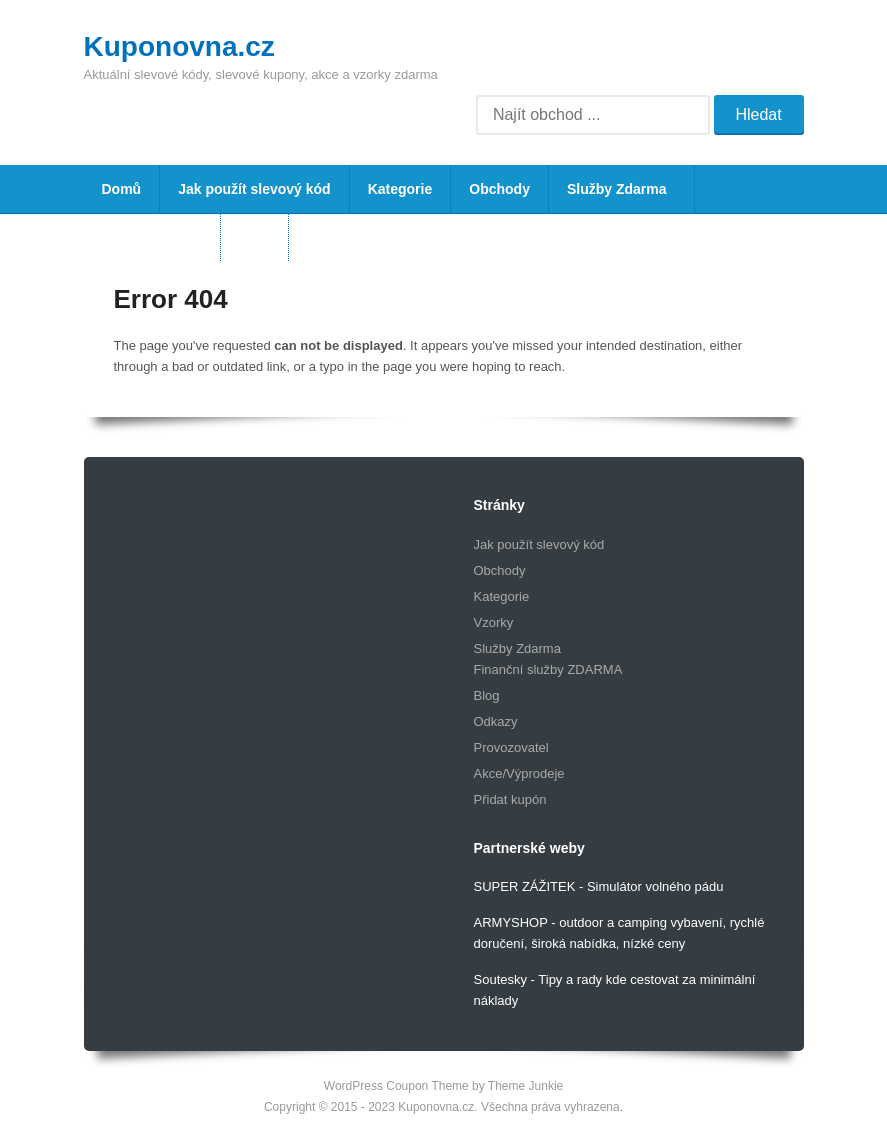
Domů (122, 189)
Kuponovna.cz (179, 46)
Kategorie (400, 189)
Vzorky (494, 622)
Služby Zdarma (615, 197)
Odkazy (496, 721)
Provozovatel (511, 747)
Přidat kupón (510, 799)
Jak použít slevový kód (254, 189)
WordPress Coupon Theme (396, 1086)
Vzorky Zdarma (152, 237)
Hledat (758, 114)
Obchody (499, 189)
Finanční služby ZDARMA (548, 669)
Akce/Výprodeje (519, 773)
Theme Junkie (525, 1086)
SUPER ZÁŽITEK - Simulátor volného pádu (599, 886)
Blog (254, 237)
